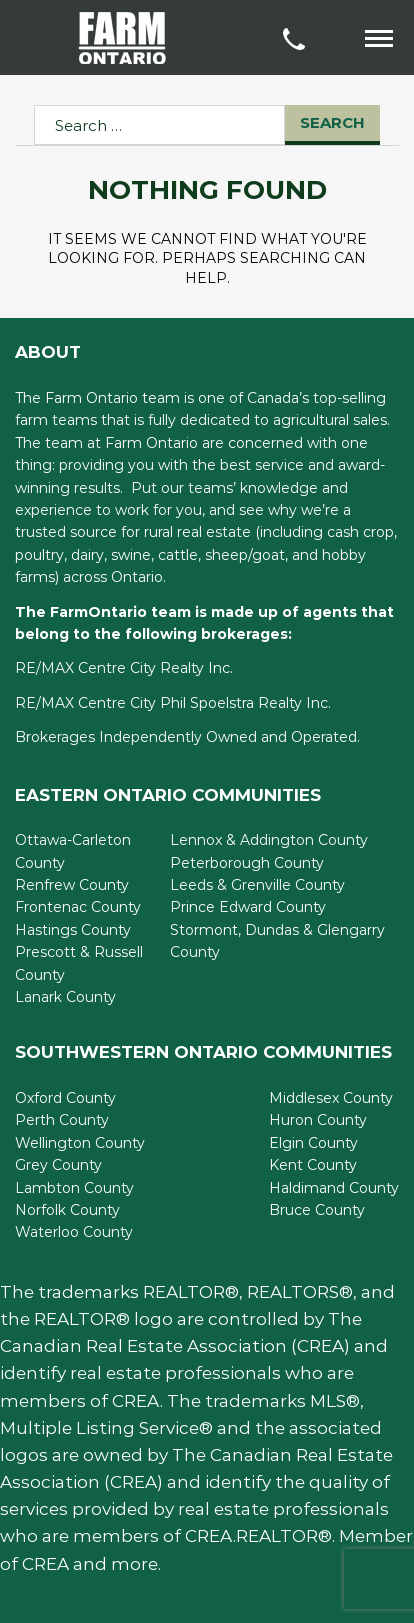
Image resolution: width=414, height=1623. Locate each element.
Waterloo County (74, 1232)
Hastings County (73, 930)
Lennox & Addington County (269, 840)
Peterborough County (247, 863)
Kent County (313, 1165)
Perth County (62, 1120)
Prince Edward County (248, 907)
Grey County (58, 1165)
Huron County (318, 1120)
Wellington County (80, 1143)
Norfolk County (67, 1210)
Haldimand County (334, 1188)
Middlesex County (331, 1098)
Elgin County (313, 1143)
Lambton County (74, 1188)
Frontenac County (78, 907)
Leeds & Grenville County (257, 885)
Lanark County (65, 997)
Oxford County (65, 1098)
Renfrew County (72, 885)
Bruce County (317, 1210)
